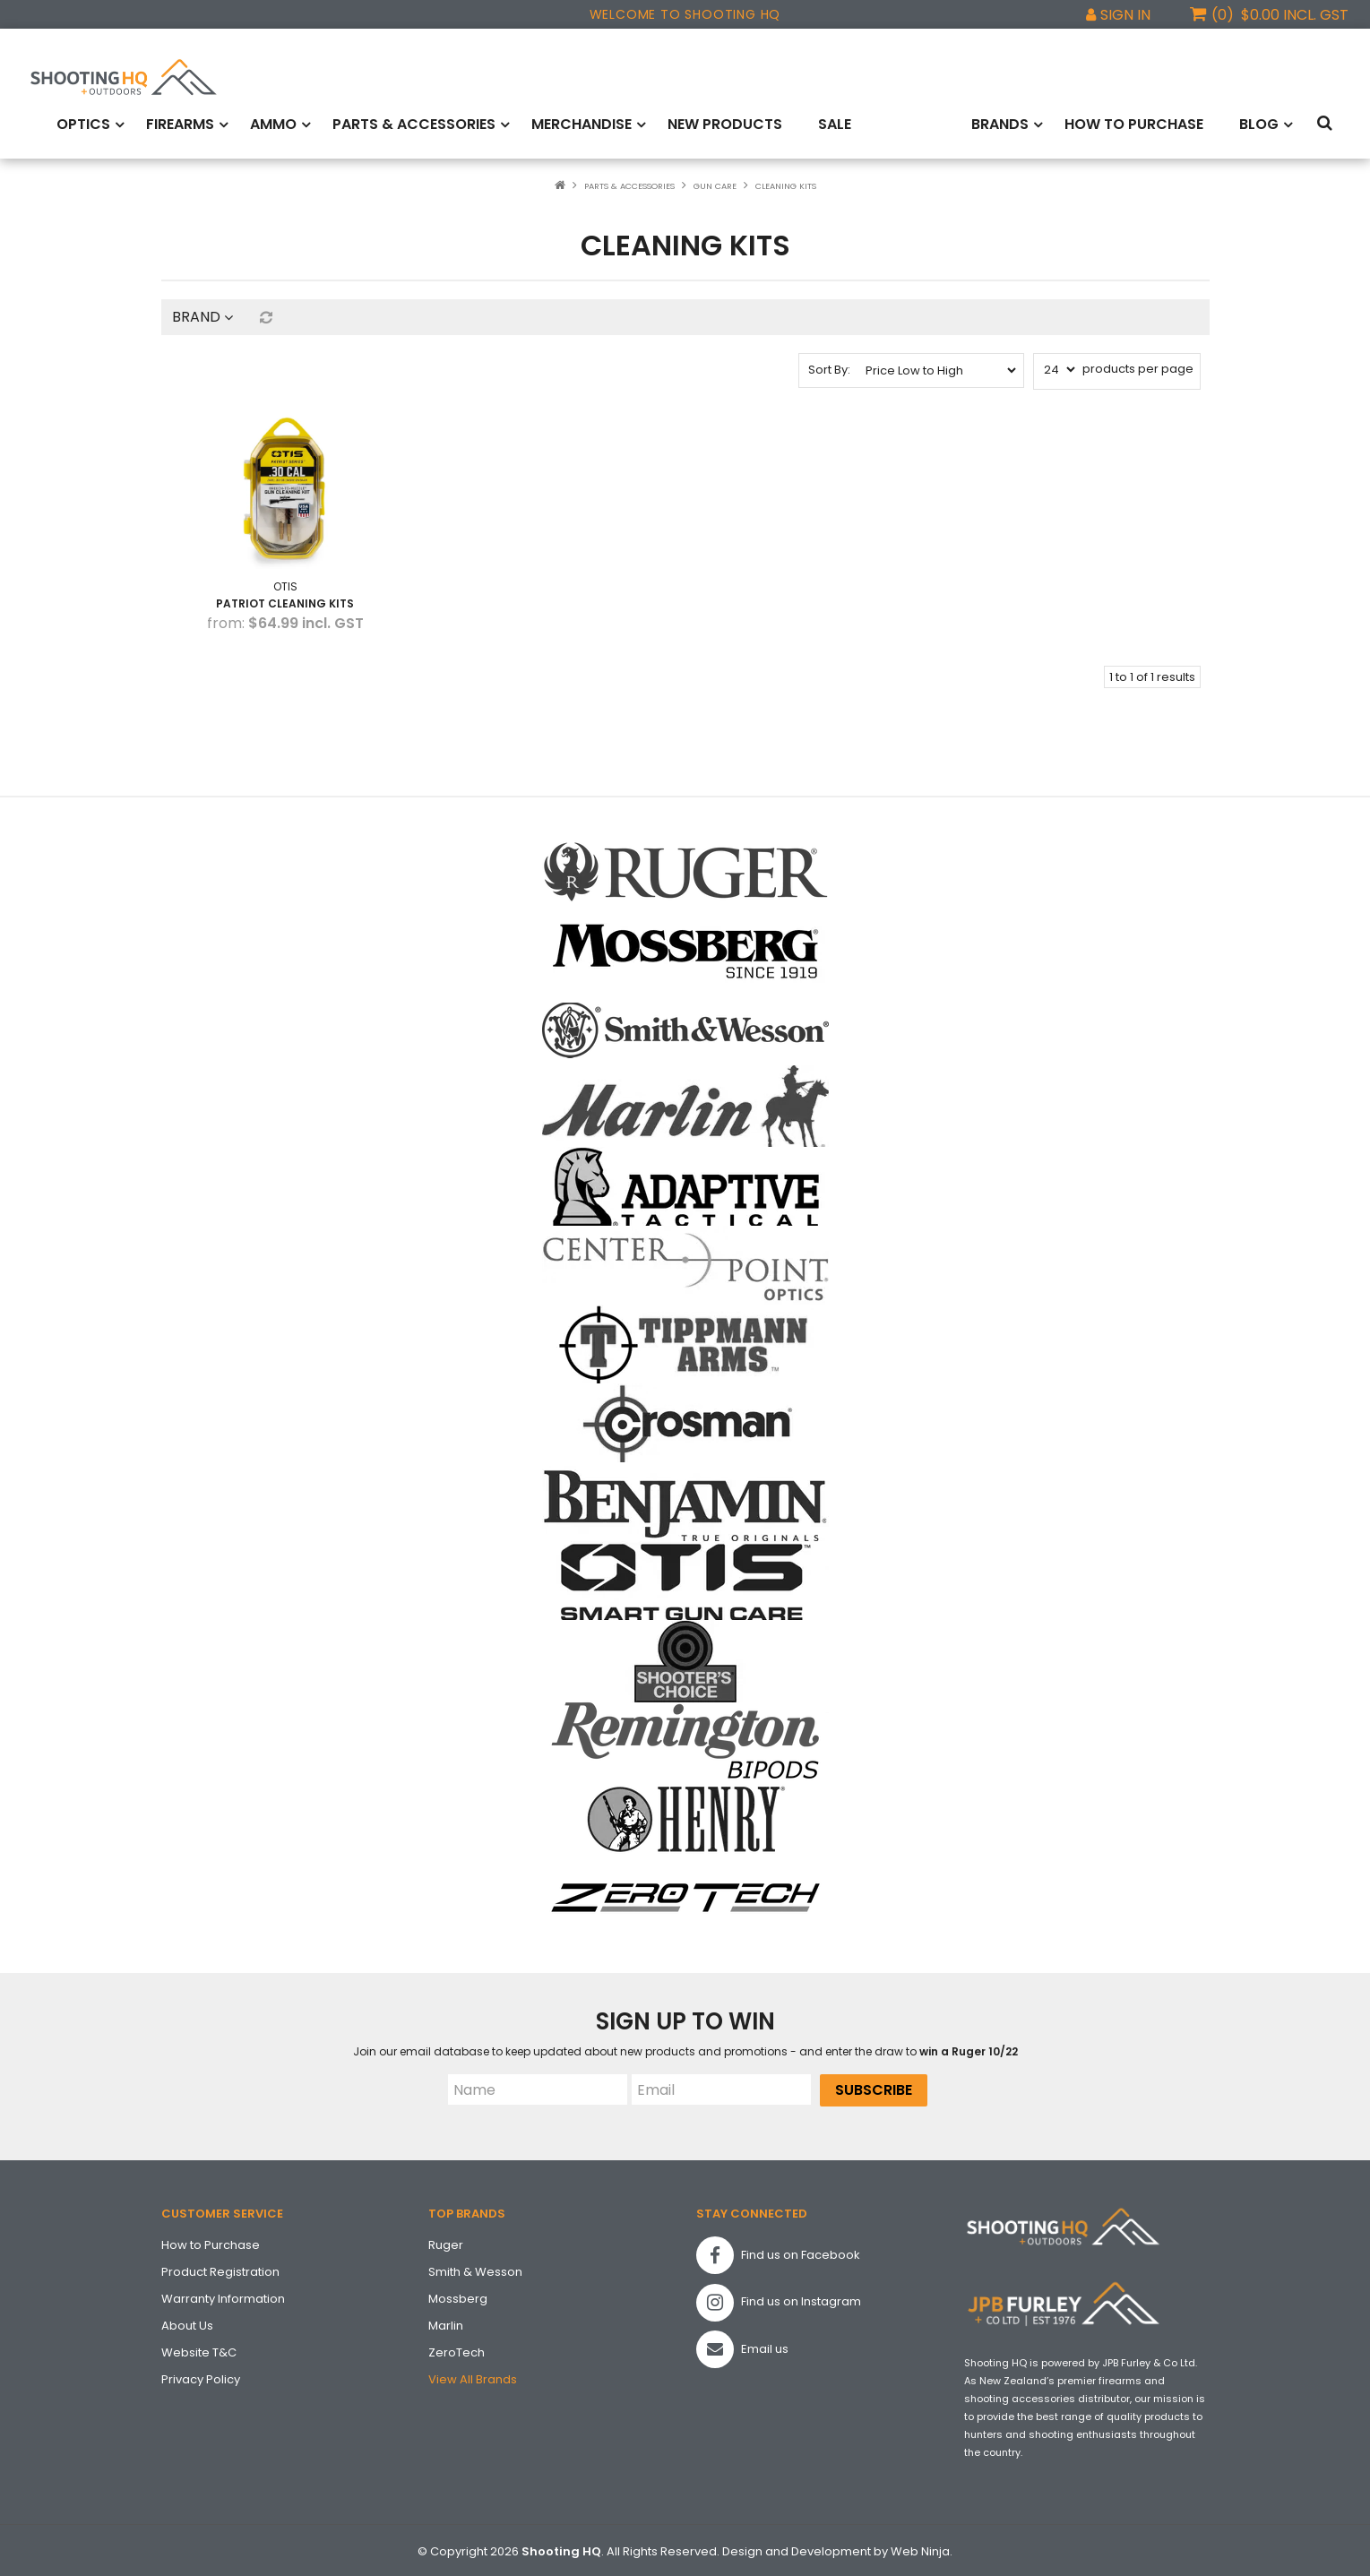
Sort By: (829, 367)
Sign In (1125, 14)
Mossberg (457, 2295)
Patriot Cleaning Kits (283, 599)
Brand (202, 315)
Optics (83, 123)
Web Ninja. (921, 2548)
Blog (1259, 123)
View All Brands (472, 2375)
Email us (742, 2346)
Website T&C (199, 2348)
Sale (834, 123)
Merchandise (581, 123)
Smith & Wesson (475, 2268)
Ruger (445, 2241)
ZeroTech (456, 2348)
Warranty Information (223, 2295)
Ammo (273, 123)
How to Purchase (1133, 123)
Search (1328, 124)
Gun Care (715, 185)
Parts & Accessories (413, 123)
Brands (1000, 123)
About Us (187, 2321)
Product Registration (220, 2268)
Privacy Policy (200, 2375)
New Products (725, 123)
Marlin (445, 2321)
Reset (264, 315)
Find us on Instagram (778, 2299)
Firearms (180, 123)
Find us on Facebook (778, 2252)
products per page (1137, 366)
